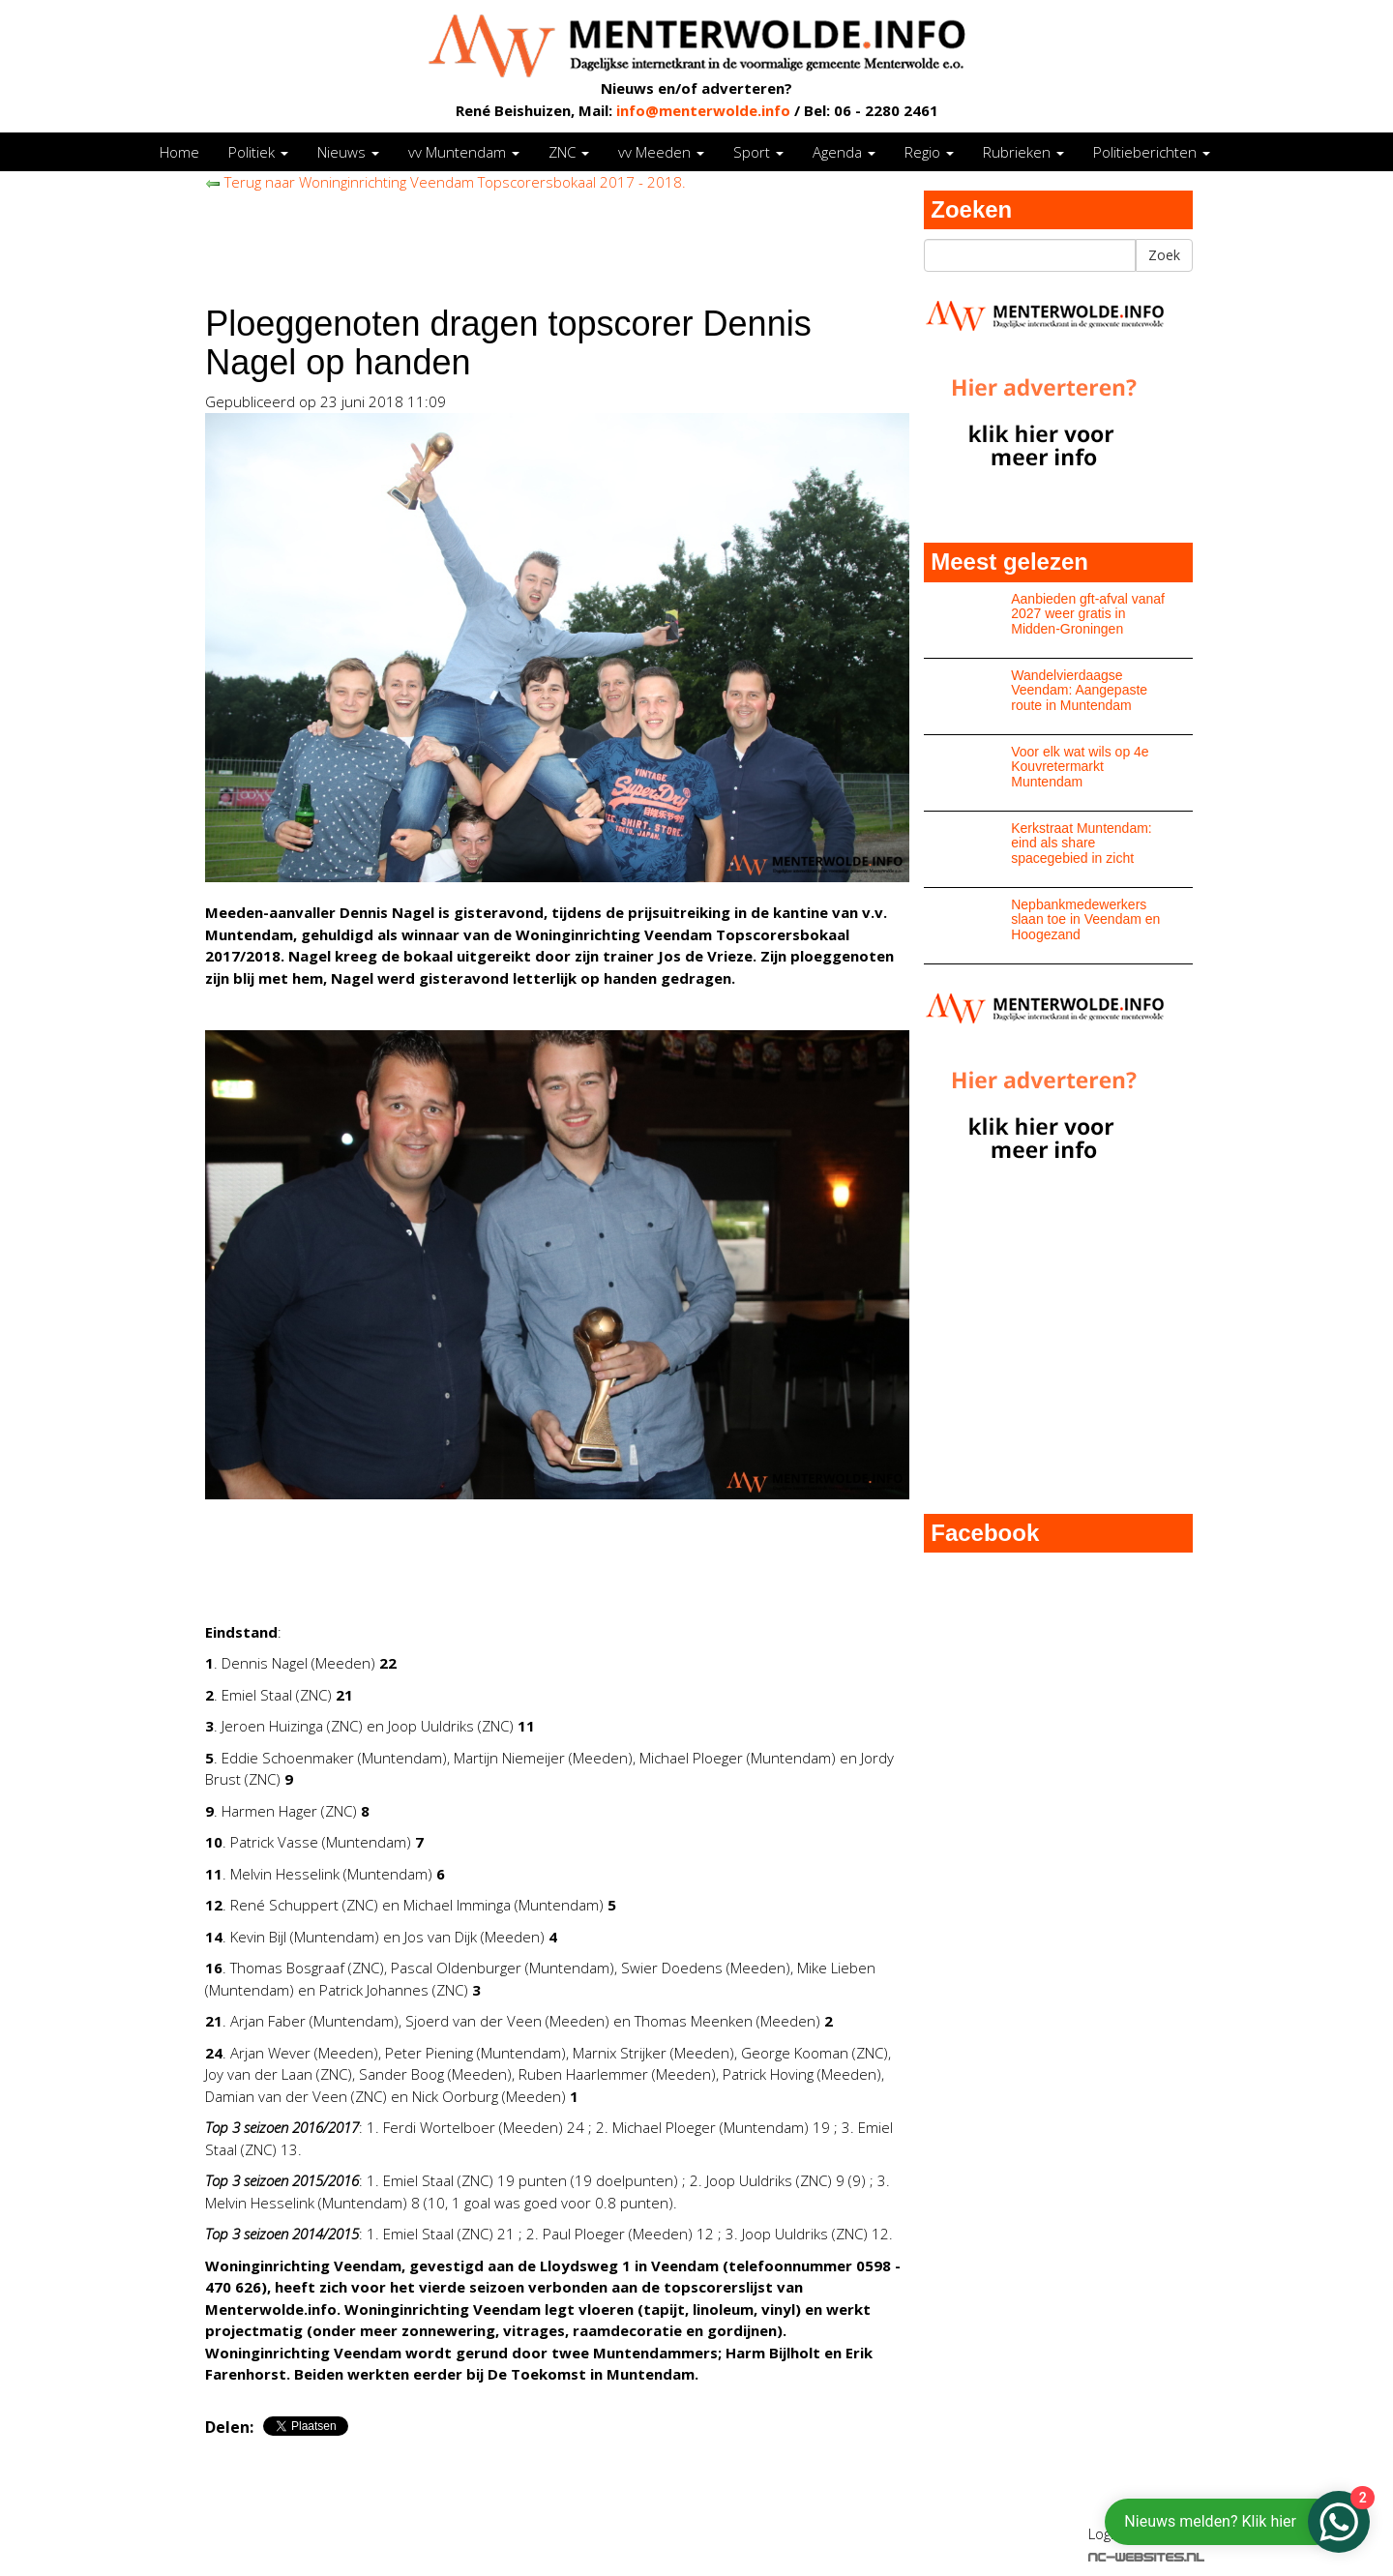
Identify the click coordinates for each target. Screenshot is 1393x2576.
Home (179, 152)
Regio (929, 152)
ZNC (568, 152)
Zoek (1164, 255)
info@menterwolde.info (703, 110)
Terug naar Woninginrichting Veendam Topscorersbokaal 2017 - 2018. (445, 182)
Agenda (844, 152)
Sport (758, 152)
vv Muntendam (463, 152)
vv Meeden (661, 152)
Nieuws (348, 152)
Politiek (258, 152)
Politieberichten (1151, 152)
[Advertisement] (557, 237)
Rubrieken (1023, 152)
